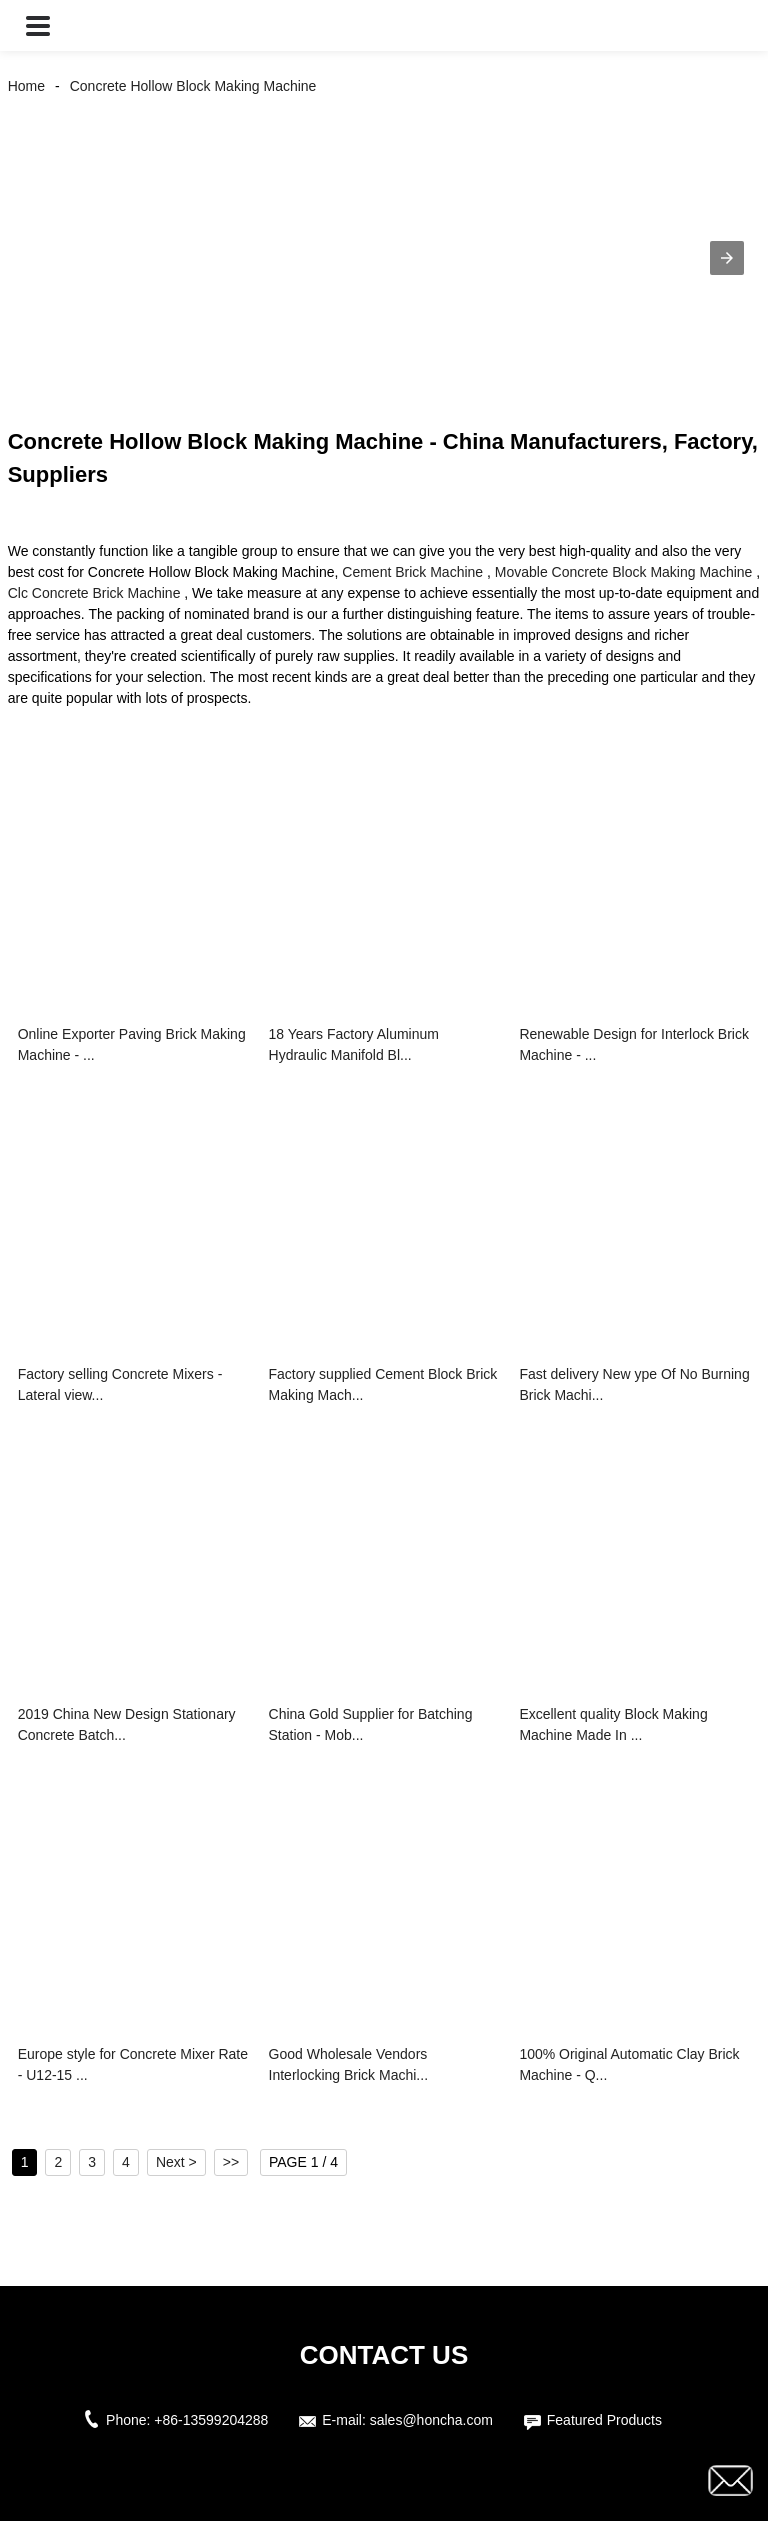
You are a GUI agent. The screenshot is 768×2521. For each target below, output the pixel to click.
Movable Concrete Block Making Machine (624, 572)
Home (26, 86)
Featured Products (604, 2420)
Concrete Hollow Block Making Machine (193, 86)
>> (231, 2162)
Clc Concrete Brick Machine (94, 593)
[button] (38, 25)
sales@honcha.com (431, 2420)
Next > (176, 2162)
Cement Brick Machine (412, 572)
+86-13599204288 (211, 2420)
